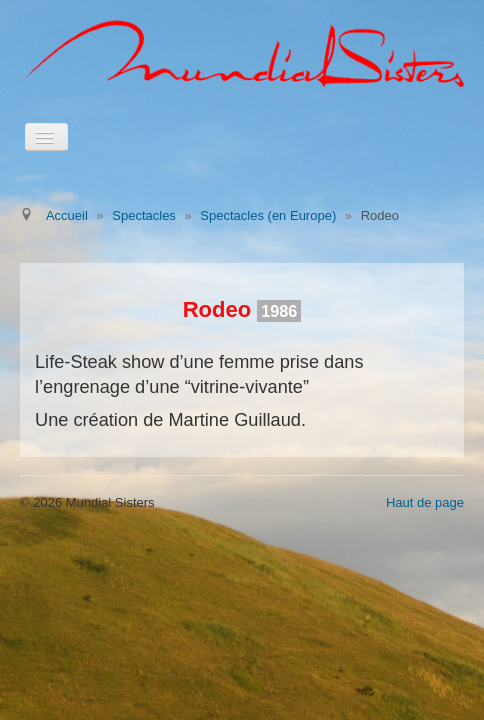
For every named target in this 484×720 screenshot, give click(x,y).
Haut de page (425, 502)
